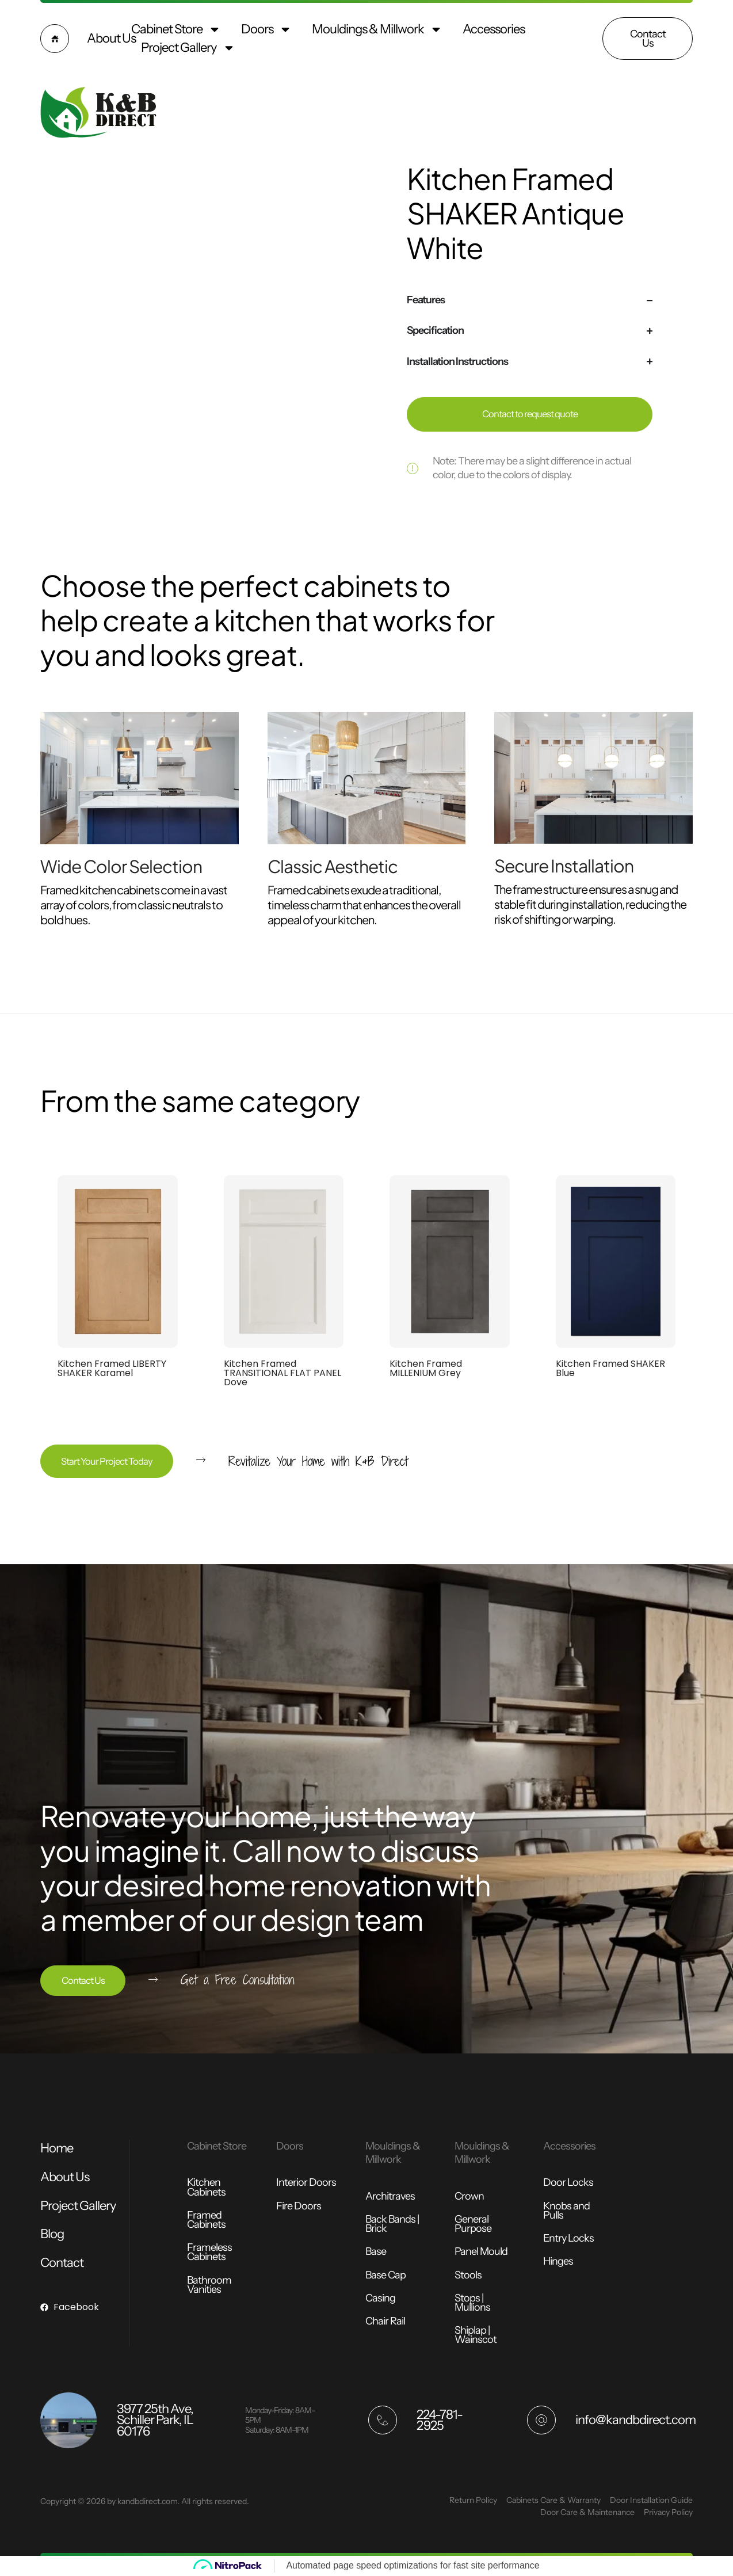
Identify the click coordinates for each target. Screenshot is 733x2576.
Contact (61, 2262)
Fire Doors (298, 2206)
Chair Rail (385, 2321)
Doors (266, 29)
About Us (111, 38)
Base (375, 2251)
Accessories (494, 29)
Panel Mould (481, 2251)
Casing (380, 2298)
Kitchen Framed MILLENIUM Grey (426, 1368)
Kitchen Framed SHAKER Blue (610, 1368)
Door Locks (568, 2182)
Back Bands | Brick (392, 2224)
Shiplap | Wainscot (476, 2335)
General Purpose (473, 2224)
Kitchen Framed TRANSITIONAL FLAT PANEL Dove (282, 1373)
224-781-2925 (440, 2420)
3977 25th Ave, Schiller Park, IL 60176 (155, 2420)
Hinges (558, 2261)
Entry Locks (568, 2238)
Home (56, 2148)
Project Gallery (188, 48)
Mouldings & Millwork (377, 29)
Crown (469, 2196)
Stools (468, 2275)
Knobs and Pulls (566, 2210)
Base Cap (385, 2275)
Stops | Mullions (472, 2303)
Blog (52, 2234)
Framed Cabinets (206, 2220)
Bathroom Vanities (209, 2285)
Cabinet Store (176, 29)
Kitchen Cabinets (206, 2187)
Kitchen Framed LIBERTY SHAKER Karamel (112, 1368)
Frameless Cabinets (209, 2252)
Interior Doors (306, 2182)
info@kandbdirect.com (635, 2420)
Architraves (390, 2196)
